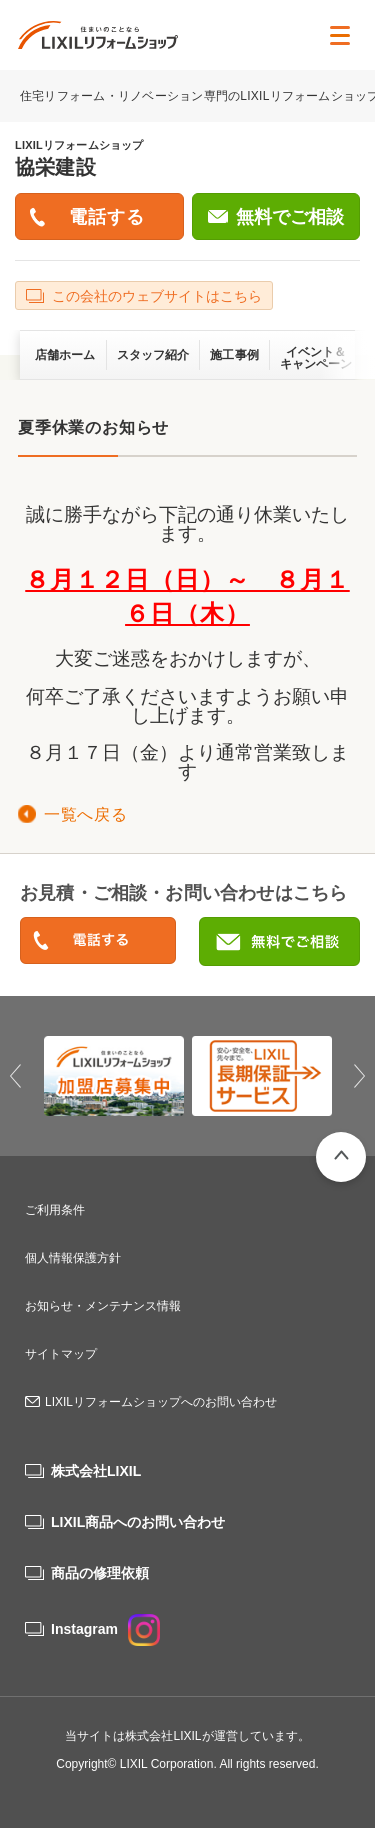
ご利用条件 (55, 1210)
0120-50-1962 (98, 941)
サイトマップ (61, 1354)
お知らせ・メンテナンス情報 (103, 1306)
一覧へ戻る (85, 814)
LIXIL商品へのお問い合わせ (138, 1522)
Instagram (105, 1629)
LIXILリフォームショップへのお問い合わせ (161, 1402)
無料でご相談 (290, 217)
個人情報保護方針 (73, 1258)
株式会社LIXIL (96, 1471)
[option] (114, 1076)
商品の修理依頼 (100, 1573)
